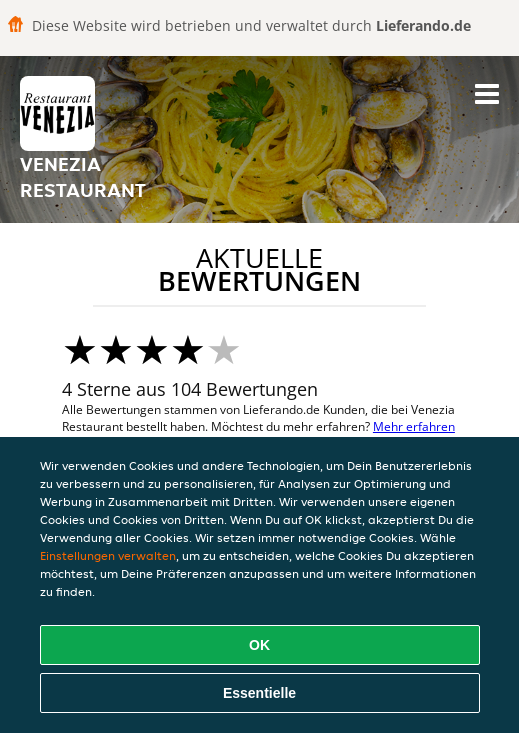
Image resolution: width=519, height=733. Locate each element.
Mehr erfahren (414, 426)
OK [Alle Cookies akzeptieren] (259, 645)
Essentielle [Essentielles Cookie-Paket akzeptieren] (259, 693)
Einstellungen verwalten (108, 555)
